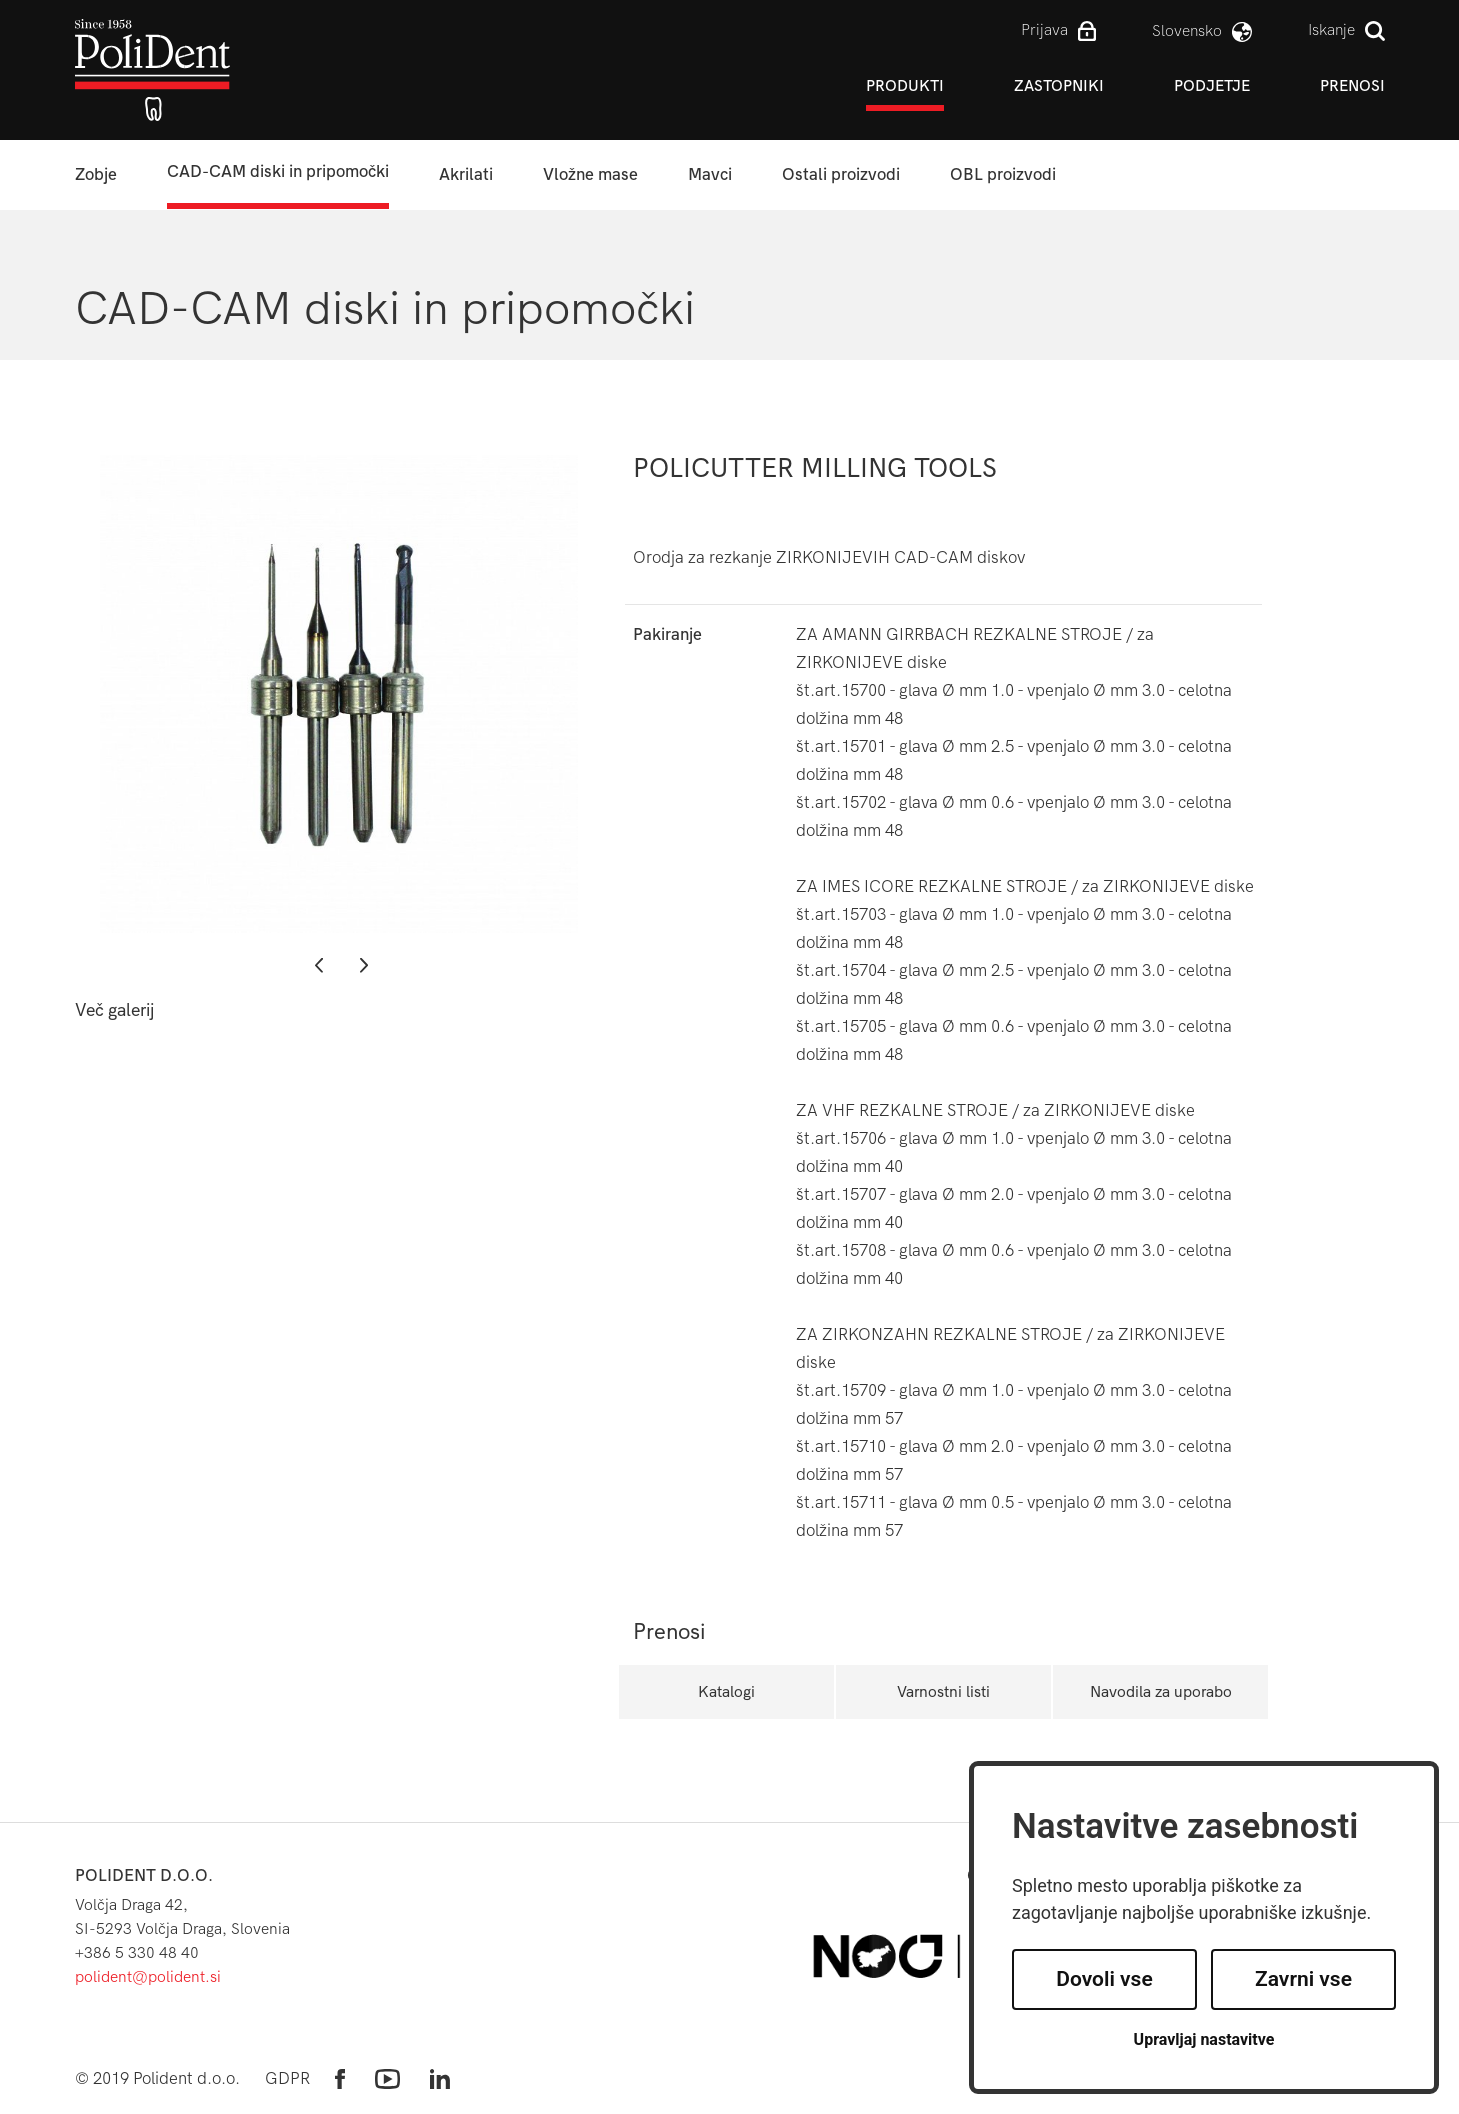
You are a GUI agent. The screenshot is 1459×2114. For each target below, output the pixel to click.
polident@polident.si (148, 1976)
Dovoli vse (1104, 1979)
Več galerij (114, 1011)
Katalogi (726, 1691)
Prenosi (1352, 85)
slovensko (1187, 30)
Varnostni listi (943, 1691)
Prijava (1044, 29)
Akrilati (466, 174)
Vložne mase (590, 174)
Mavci (710, 174)
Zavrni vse (1303, 1979)
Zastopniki (1059, 85)
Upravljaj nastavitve (1204, 2039)
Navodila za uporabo (1161, 1691)
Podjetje (1212, 85)
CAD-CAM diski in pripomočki (278, 171)
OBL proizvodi (1003, 174)
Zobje (96, 174)
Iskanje (1331, 29)
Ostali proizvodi (841, 174)
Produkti (905, 85)
